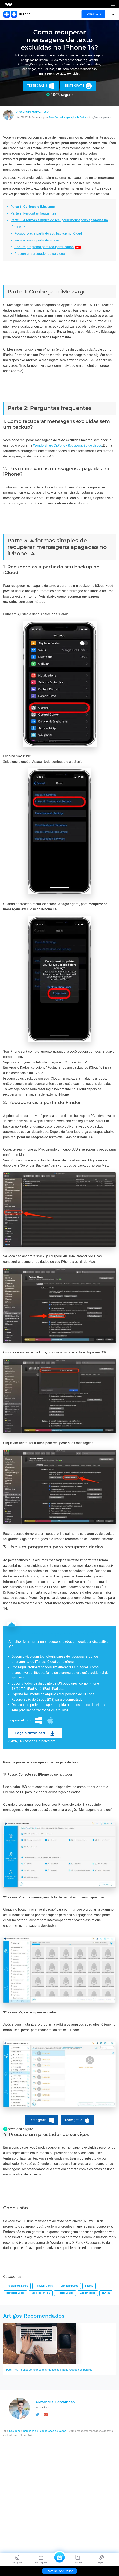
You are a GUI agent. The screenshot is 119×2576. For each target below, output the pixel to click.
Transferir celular (44, 2285)
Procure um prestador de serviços (39, 254)
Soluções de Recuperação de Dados (67, 117)
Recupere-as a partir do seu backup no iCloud (48, 234)
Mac (50, 1720)
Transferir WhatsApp (17, 2285)
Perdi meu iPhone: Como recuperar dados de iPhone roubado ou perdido (49, 2369)
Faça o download (30, 1733)
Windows (38, 1720)
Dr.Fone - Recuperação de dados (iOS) (53, 1634)
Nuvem (106, 2293)
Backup (89, 2285)
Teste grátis (37, 2120)
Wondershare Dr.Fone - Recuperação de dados (67, 446)
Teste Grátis (40, 86)
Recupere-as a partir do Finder (36, 240)
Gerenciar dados (69, 2285)
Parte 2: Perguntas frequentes (33, 213)
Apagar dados (87, 2293)
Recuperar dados (15, 2293)
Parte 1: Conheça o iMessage (33, 207)
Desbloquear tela (41, 2293)
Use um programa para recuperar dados (47, 247)
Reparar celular (65, 2293)
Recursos (14, 2430)
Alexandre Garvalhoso (32, 111)
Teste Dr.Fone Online (59, 2571)
